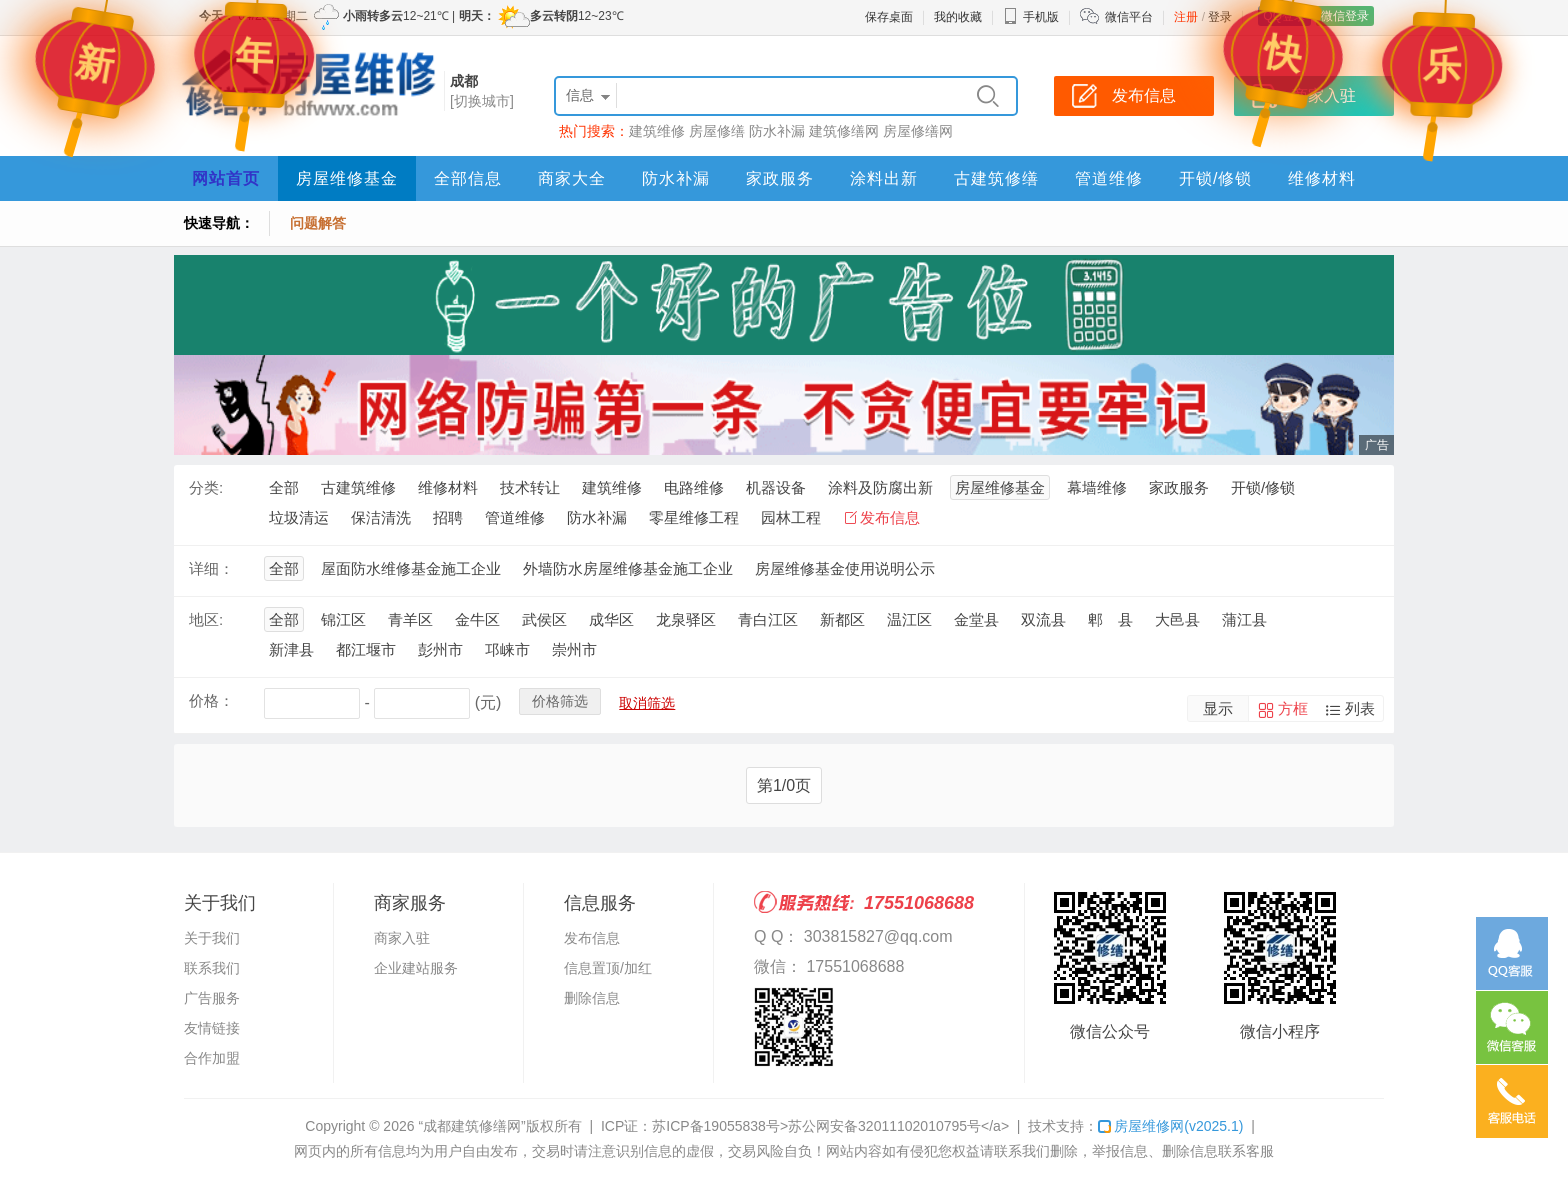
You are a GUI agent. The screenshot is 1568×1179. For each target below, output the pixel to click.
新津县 (291, 649)
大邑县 (1177, 619)
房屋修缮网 (918, 131)
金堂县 (976, 619)
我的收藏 (958, 17)
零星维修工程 (694, 517)
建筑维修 (657, 131)
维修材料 (1322, 178)
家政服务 (780, 178)
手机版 (1031, 17)
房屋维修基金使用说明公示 (845, 568)
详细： (211, 568)
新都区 (842, 619)
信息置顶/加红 (608, 968)
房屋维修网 (1170, 1126)
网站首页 (226, 178)
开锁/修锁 (1215, 178)
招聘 (448, 517)
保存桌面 (889, 17)
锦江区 (343, 619)
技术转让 (530, 487)
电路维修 (694, 487)
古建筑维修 (358, 487)
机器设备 (776, 487)
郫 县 (1110, 619)
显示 (1218, 708)
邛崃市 (507, 649)
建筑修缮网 (844, 131)
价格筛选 (560, 701)
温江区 (909, 619)
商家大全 (572, 178)
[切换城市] (482, 101)
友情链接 (212, 1028)
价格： (211, 700)
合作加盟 (212, 1058)
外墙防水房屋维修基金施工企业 (628, 568)
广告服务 (212, 998)
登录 (1220, 17)
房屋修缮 (717, 131)
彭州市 (440, 649)
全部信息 (468, 178)
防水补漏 (777, 131)
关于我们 (212, 938)
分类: (206, 487)
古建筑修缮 (996, 178)
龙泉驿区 (686, 619)
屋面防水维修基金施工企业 (411, 568)
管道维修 (1109, 178)
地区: (206, 619)
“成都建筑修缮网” (471, 1126)
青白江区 (768, 619)
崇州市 (574, 649)
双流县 (1043, 619)
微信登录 (1345, 16)
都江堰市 (366, 649)
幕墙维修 (1097, 487)
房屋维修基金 (347, 178)
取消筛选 (647, 703)
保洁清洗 (381, 517)
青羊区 (410, 619)
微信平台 (1129, 17)
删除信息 (592, 998)
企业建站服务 (416, 968)
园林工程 (791, 517)
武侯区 (544, 619)
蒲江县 (1244, 619)
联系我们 (212, 968)
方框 (1293, 708)
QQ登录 (1284, 16)
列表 (1360, 708)
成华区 (611, 619)
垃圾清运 (299, 517)
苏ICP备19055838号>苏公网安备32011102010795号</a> (830, 1126)
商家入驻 (402, 938)
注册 (1186, 17)
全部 (284, 487)
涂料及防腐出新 (880, 487)
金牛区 (477, 619)
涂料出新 (884, 178)
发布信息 (890, 517)
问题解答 (318, 223)
